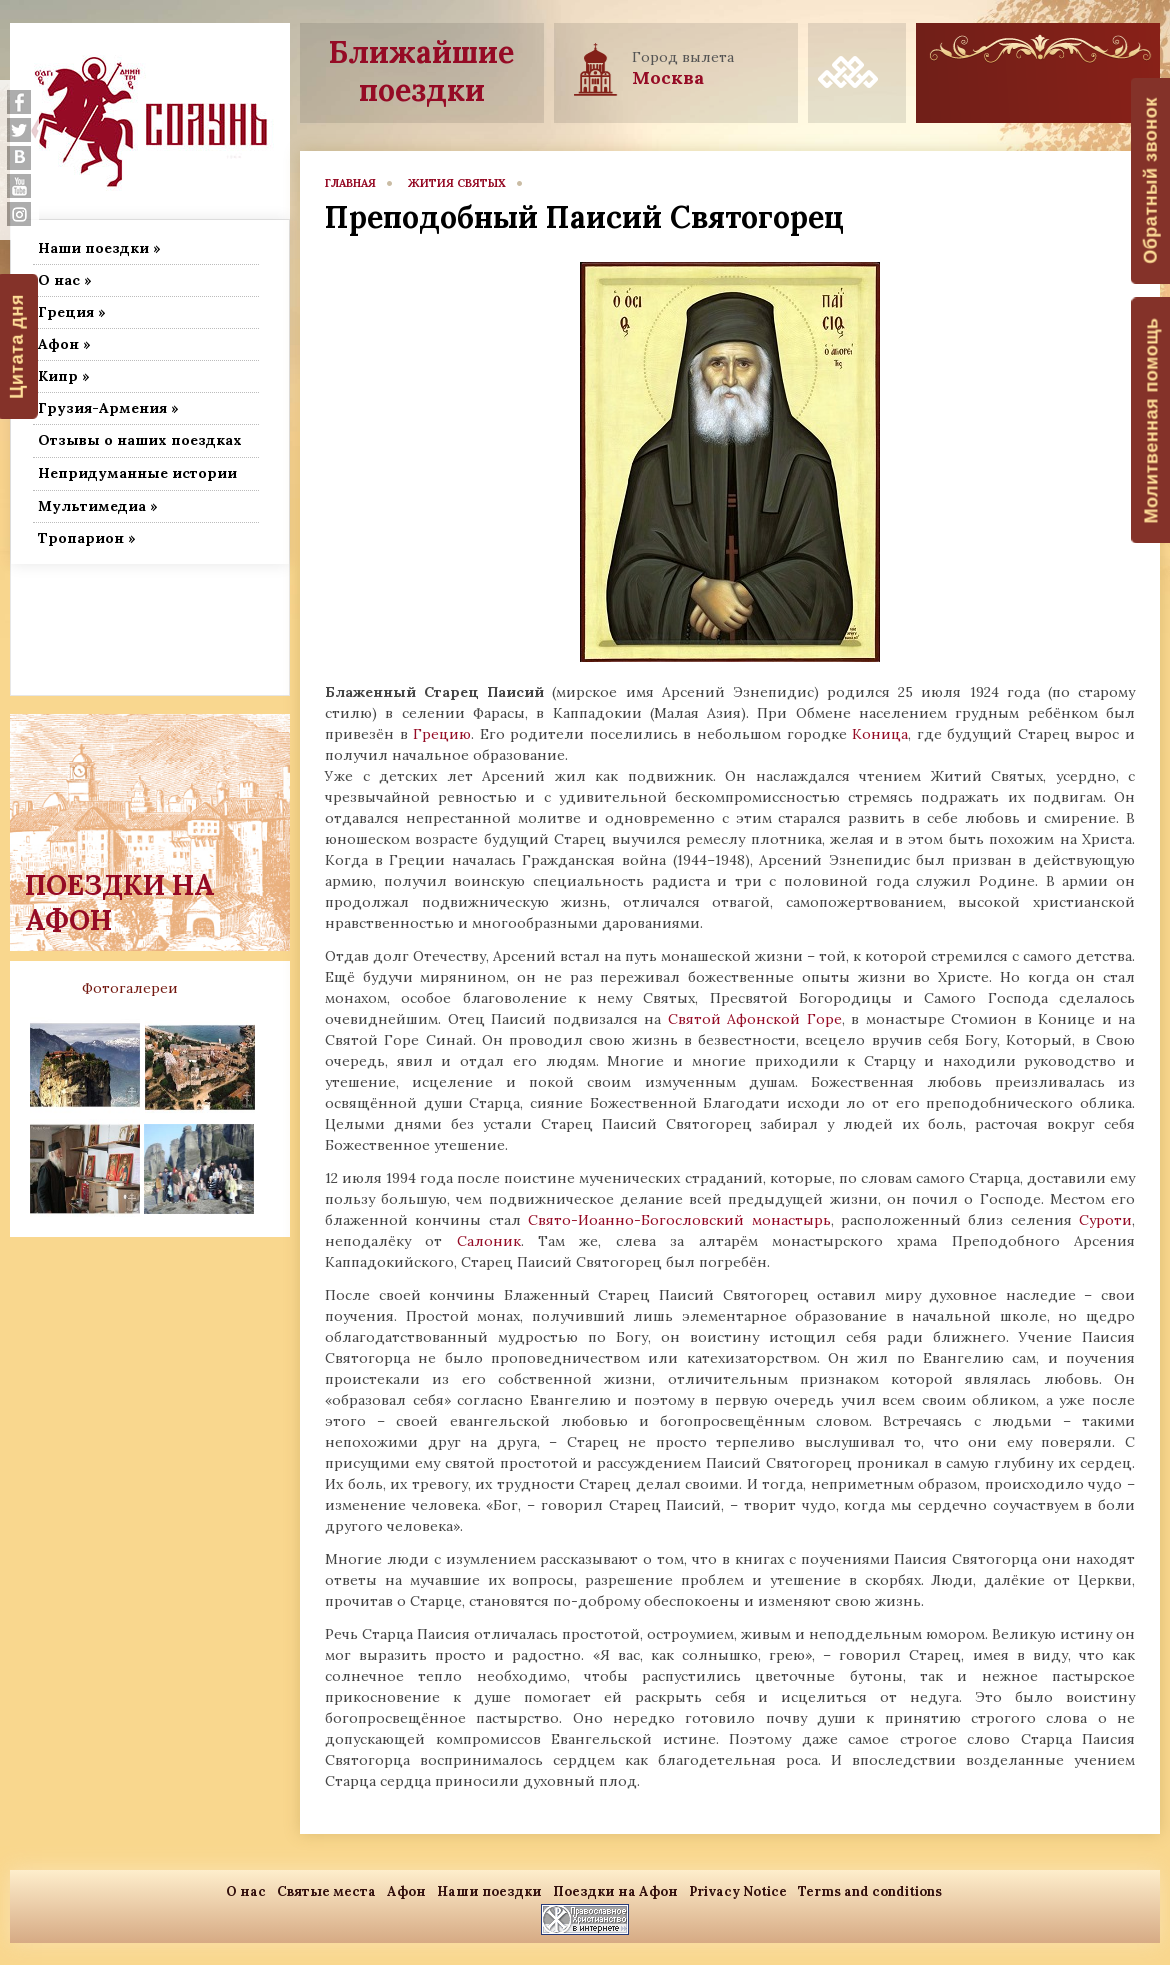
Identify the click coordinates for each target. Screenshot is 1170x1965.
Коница (880, 734)
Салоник (489, 1241)
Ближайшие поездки (421, 71)
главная (350, 183)
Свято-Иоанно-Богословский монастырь (679, 1220)
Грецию (442, 734)
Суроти (1105, 1220)
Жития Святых (457, 183)
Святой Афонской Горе (755, 1019)
